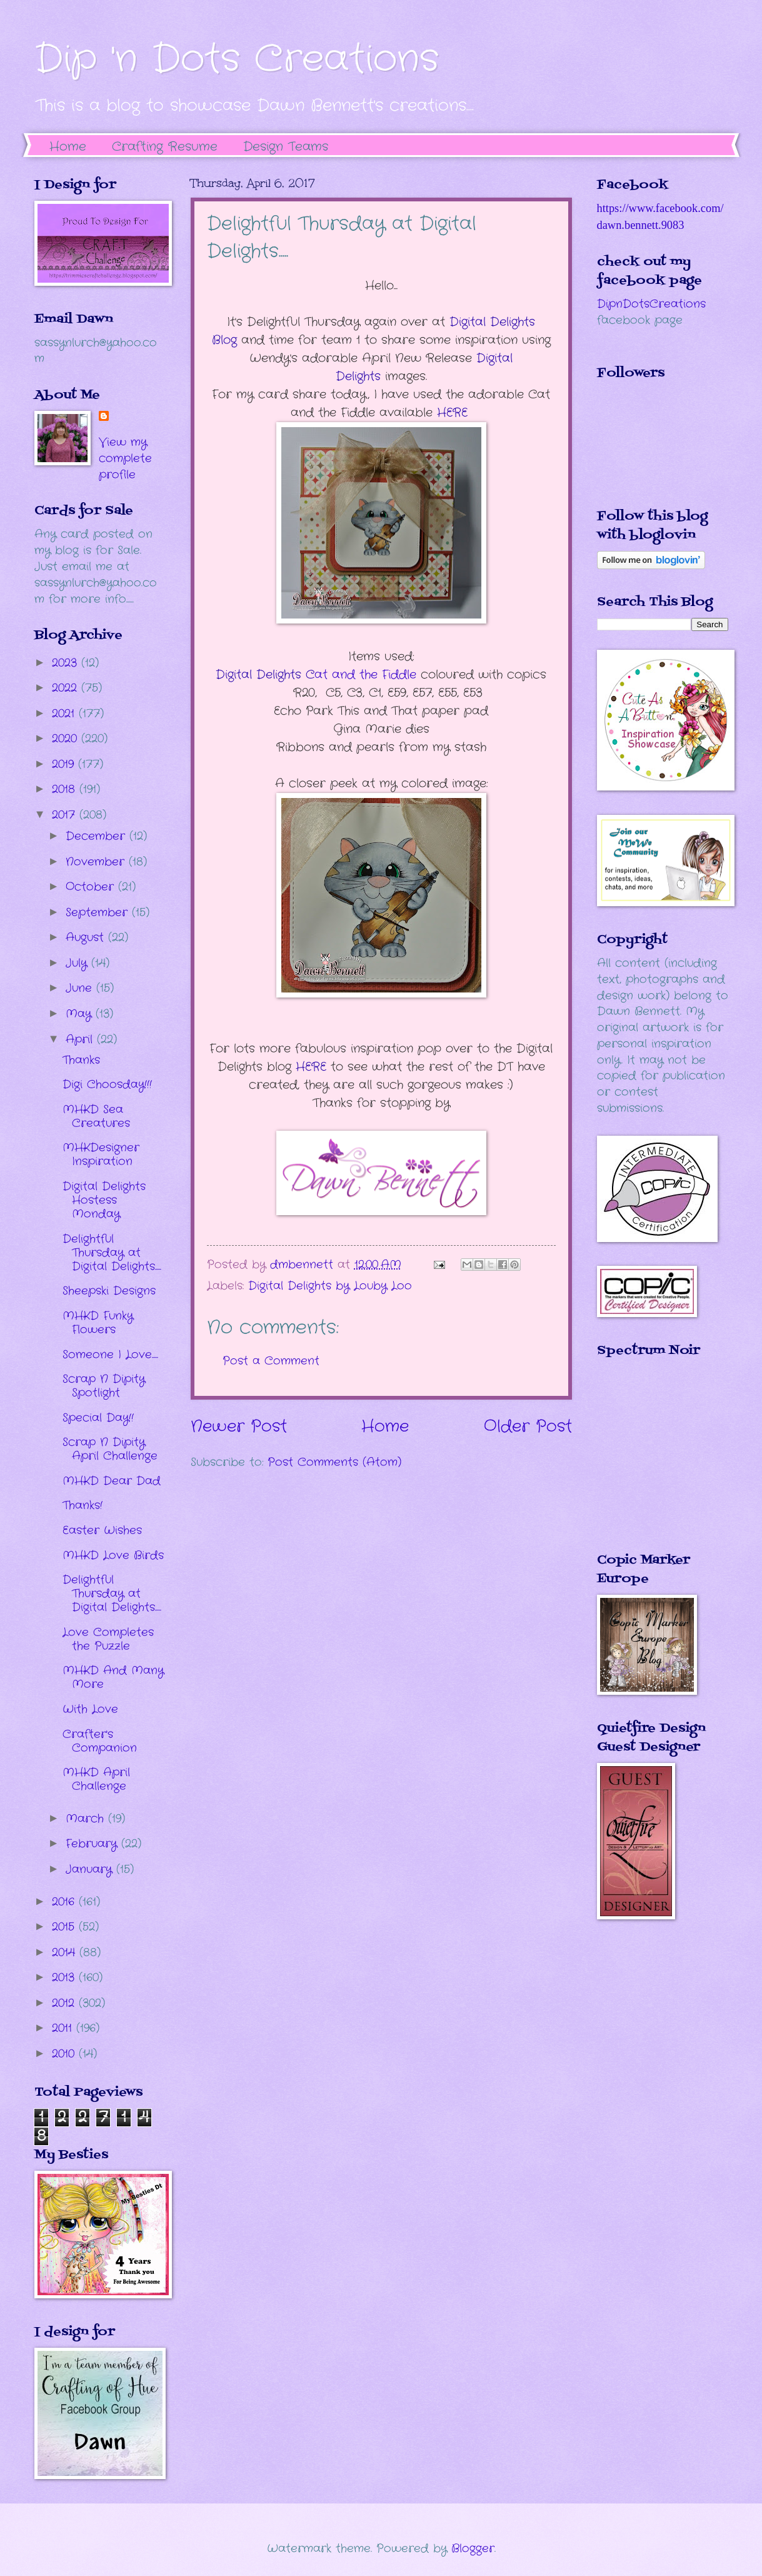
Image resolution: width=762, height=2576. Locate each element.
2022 (66, 688)
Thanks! (83, 1505)
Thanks (81, 1060)
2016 (65, 1902)
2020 (66, 738)
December (97, 836)
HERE (454, 413)
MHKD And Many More (113, 1677)
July (78, 963)
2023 (66, 663)
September (99, 912)
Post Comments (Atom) (334, 1462)
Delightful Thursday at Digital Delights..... (112, 1253)
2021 (65, 713)
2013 (65, 1977)
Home (67, 147)
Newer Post (239, 1426)
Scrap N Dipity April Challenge (110, 1449)
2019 (65, 764)
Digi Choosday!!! (107, 1084)
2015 (65, 1927)
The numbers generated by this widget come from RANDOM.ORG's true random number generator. (647, 1464)
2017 (65, 815)
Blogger (472, 2548)
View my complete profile (125, 458)
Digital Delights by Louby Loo (330, 1286)
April (81, 1039)
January (91, 1869)
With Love (90, 1709)
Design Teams (285, 147)
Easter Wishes (102, 1530)
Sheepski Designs (109, 1291)
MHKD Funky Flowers (98, 1323)
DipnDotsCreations (651, 304)
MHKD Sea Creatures (96, 1116)
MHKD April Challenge (96, 1779)
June (81, 988)
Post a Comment (271, 1361)
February (93, 1844)
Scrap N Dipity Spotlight (104, 1386)
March (87, 1819)
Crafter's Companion (100, 1741)
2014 (65, 1952)
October (92, 887)
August (87, 937)
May (81, 1014)
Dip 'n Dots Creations (236, 59)
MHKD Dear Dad (112, 1481)
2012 (65, 2003)
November (97, 862)
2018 (65, 789)
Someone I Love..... (110, 1354)
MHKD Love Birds (113, 1555)
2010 (65, 2054)
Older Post (528, 1426)
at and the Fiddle (316, 675)
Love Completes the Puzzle (108, 1639)
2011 (64, 2028)
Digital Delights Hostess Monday (104, 1200)
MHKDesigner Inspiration (101, 1154)
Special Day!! (98, 1418)
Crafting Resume (165, 147)
